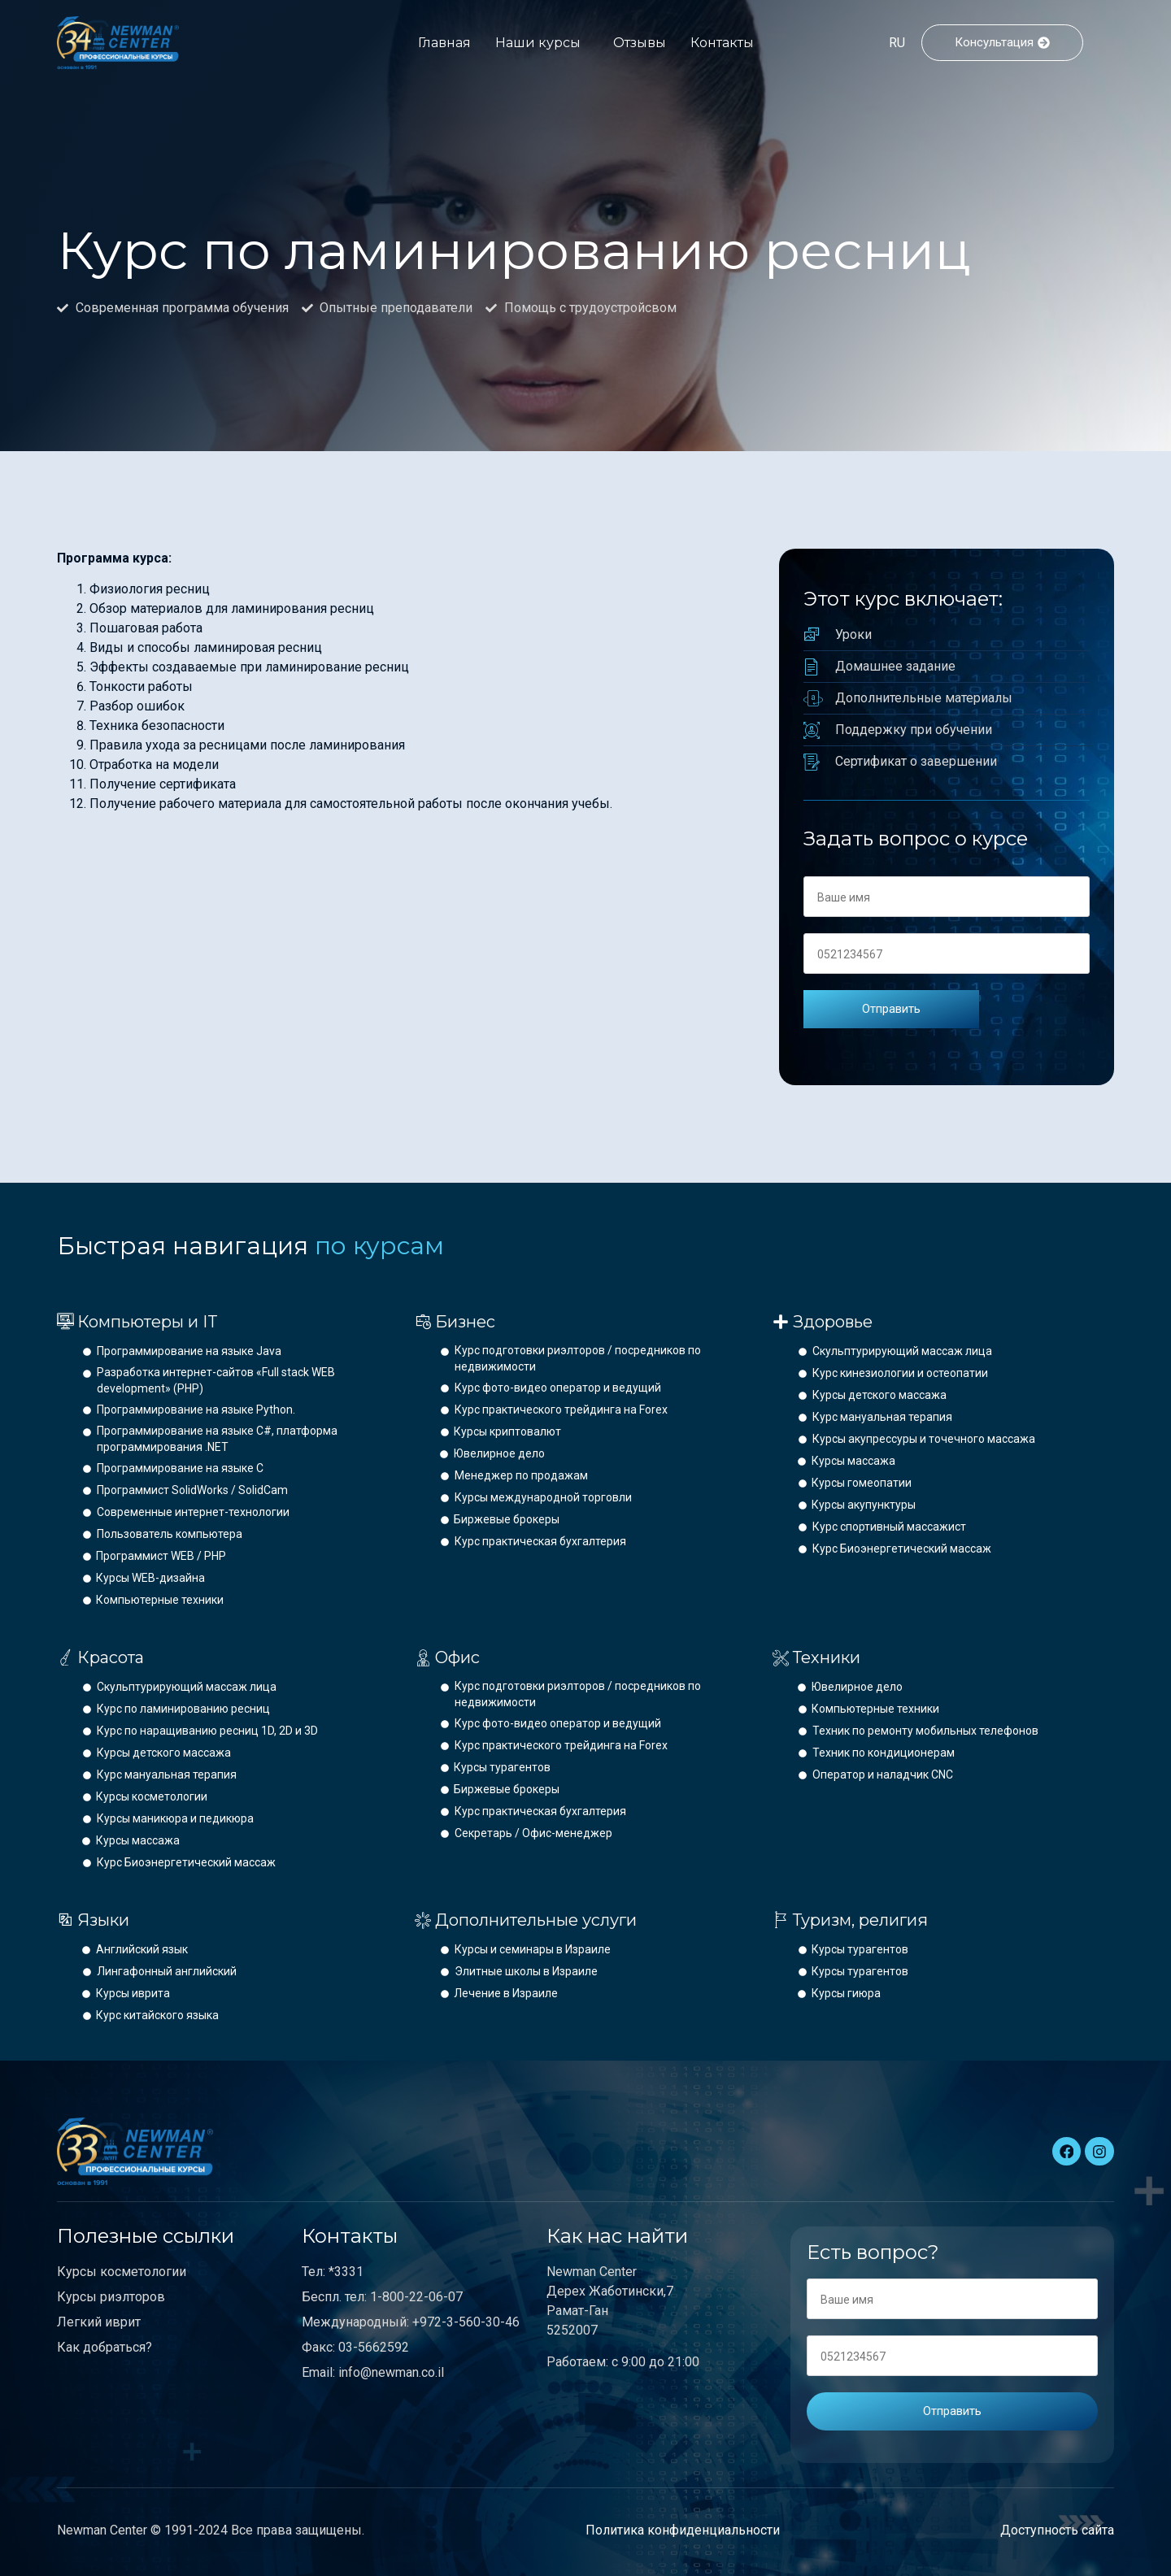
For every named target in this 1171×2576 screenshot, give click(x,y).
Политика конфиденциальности (683, 2530)
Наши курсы (538, 42)
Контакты (722, 42)
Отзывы (639, 42)
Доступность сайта (1057, 2530)
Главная (444, 42)
